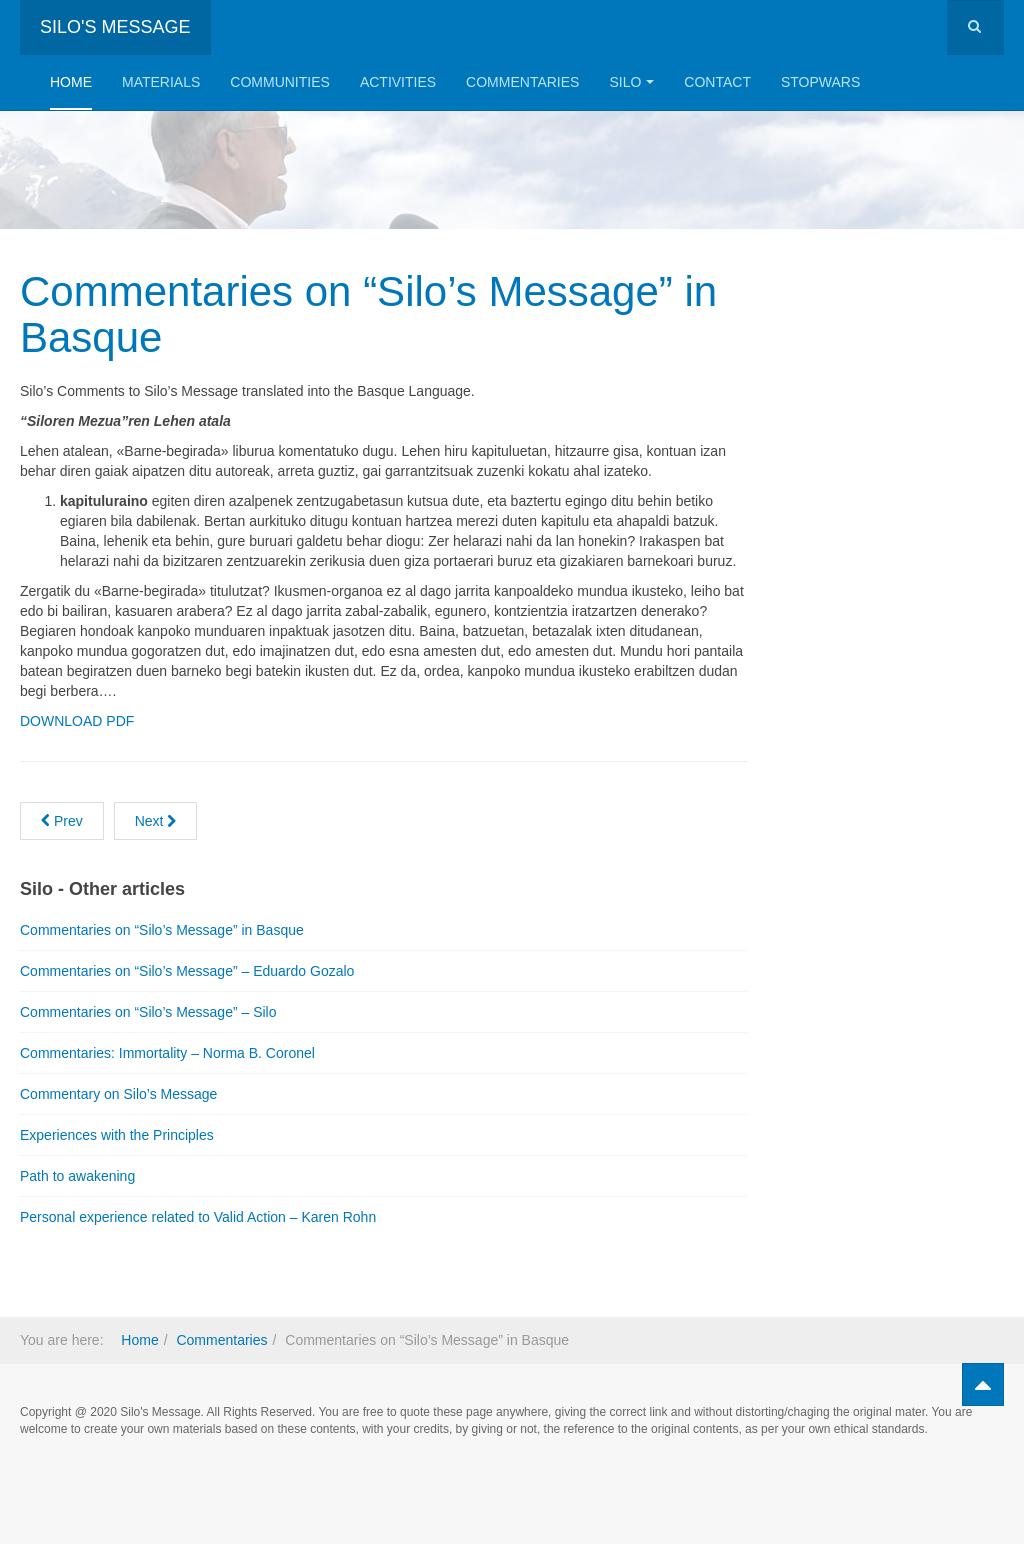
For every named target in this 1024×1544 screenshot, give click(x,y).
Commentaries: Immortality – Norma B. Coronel (167, 1053)
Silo (631, 82)
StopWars (820, 82)
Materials (161, 82)
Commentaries (522, 82)
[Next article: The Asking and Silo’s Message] (156, 821)
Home (71, 82)
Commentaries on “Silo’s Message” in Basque (368, 314)
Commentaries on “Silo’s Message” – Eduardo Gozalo (187, 971)
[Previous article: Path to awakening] (62, 821)
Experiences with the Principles (117, 1135)
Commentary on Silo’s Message (118, 1094)
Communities (280, 82)
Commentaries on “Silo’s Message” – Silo (148, 1012)
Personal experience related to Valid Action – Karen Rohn (198, 1217)
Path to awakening (77, 1176)
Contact (717, 82)
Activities (398, 82)
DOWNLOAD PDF (77, 721)
